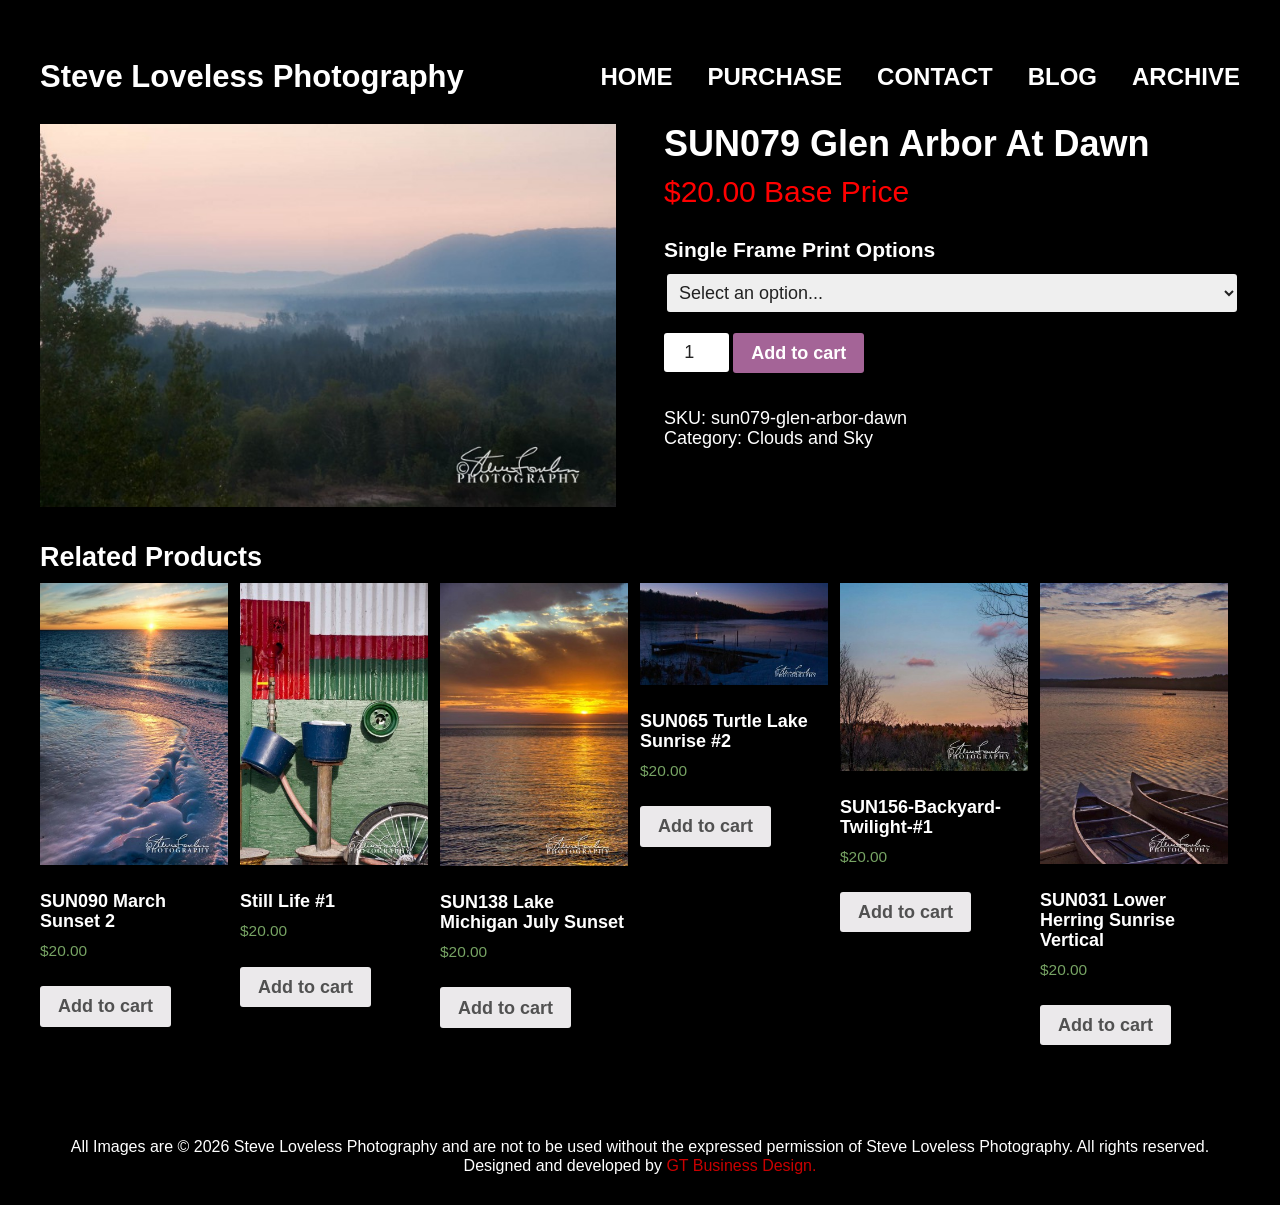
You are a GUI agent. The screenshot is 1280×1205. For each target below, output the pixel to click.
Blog (1062, 76)
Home (636, 76)
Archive (1186, 76)
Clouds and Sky (810, 438)
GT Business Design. (741, 1165)
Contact (935, 76)
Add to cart (798, 353)
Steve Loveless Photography (252, 76)
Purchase (774, 76)
